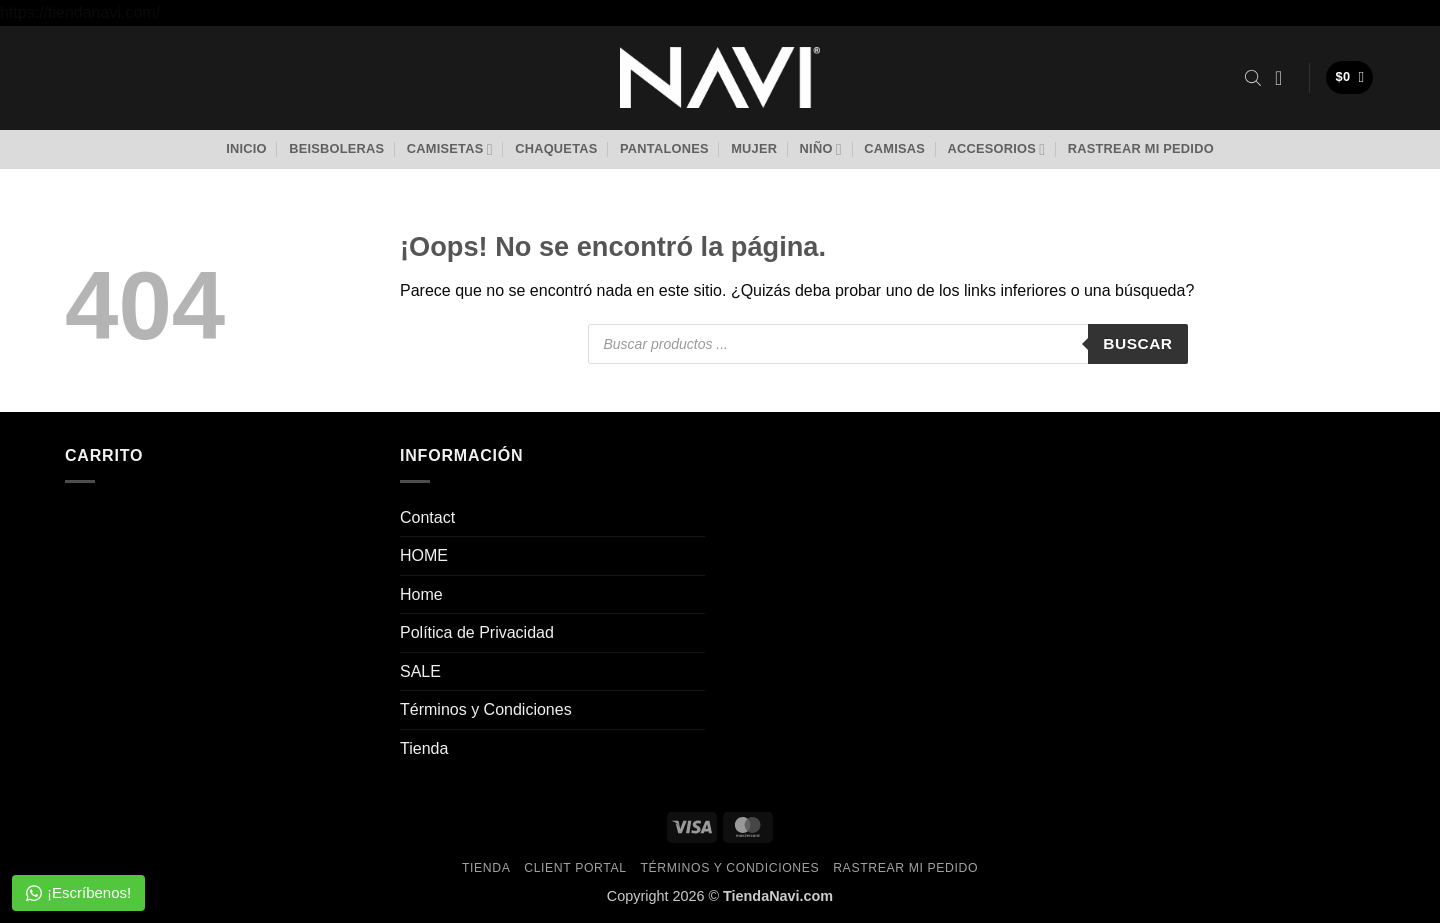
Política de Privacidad (477, 632)
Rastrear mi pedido (1141, 148)
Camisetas (450, 149)
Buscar (1137, 343)
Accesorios (996, 149)
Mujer (754, 148)
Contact (427, 517)
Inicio (246, 148)
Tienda (424, 748)
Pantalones (664, 148)
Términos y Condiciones (486, 709)
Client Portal (575, 868)
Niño (821, 149)
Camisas (894, 148)
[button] (1285, 78)
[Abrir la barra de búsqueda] (1253, 78)
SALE (420, 671)
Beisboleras (336, 148)
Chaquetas (556, 148)
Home (421, 594)
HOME (424, 555)
